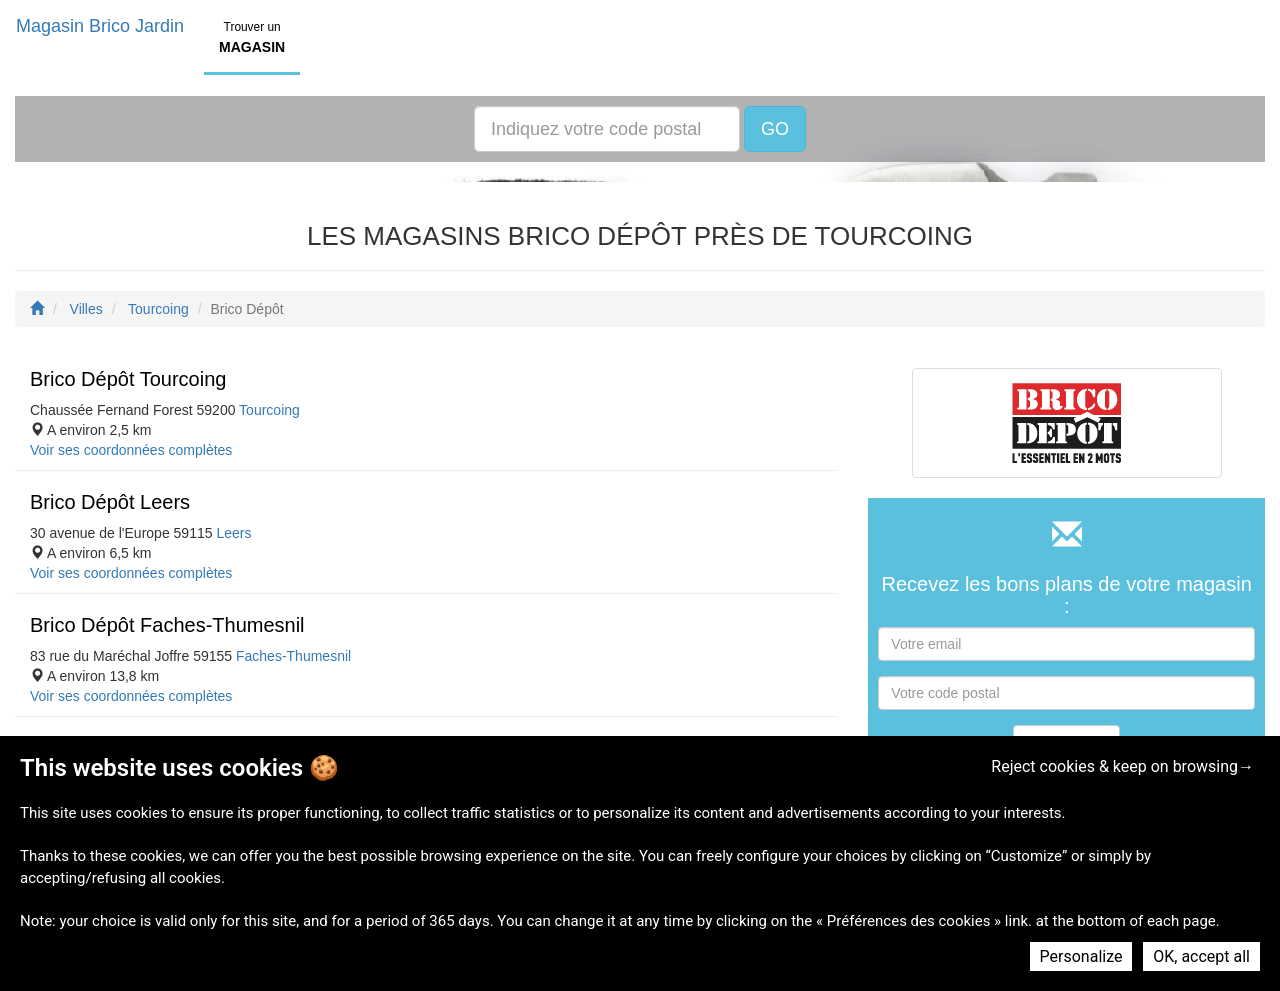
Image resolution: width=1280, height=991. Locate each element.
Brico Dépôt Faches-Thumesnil (167, 625)
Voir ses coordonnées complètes (131, 450)
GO (775, 129)
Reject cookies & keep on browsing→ (1122, 766)
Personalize (1081, 956)
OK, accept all (1201, 956)
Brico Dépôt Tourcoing (128, 379)
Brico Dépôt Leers (110, 502)
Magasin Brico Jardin (100, 26)
